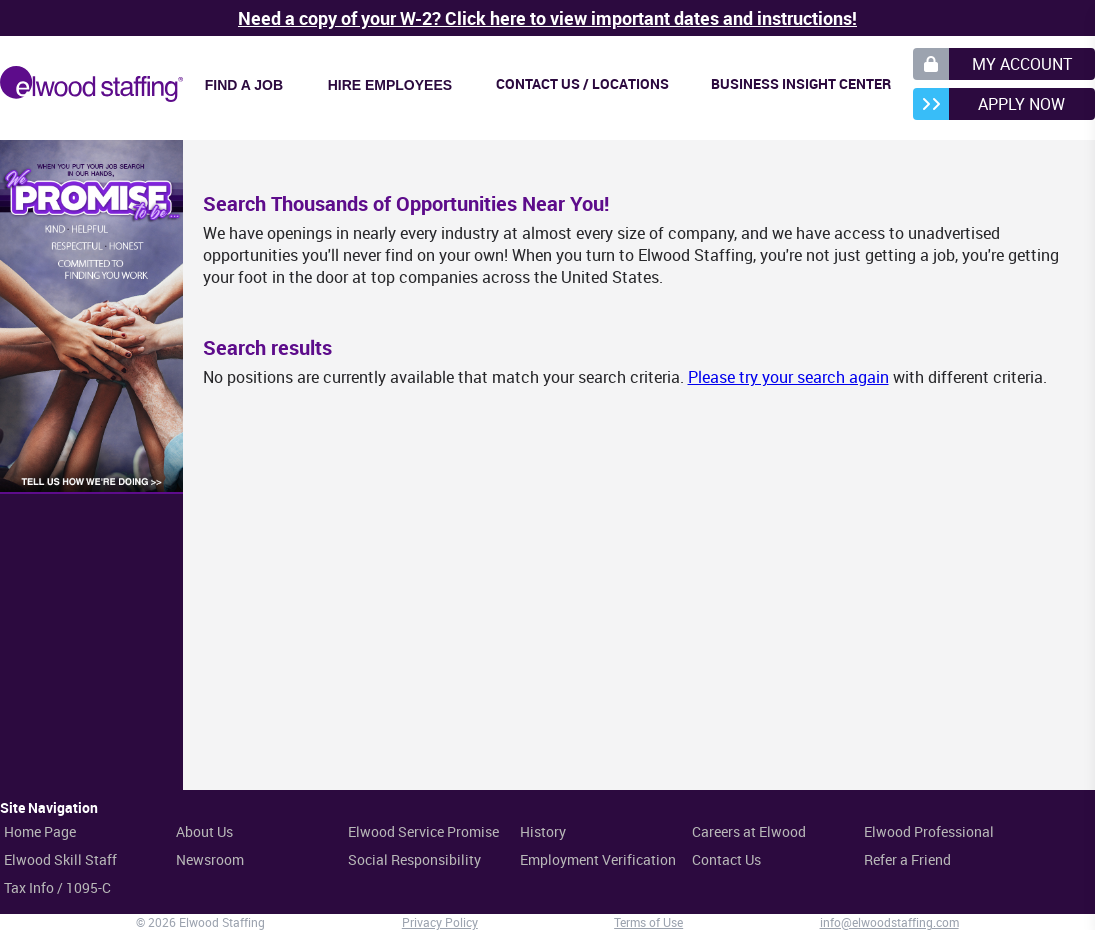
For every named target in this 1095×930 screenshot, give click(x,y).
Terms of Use (648, 922)
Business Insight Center (801, 83)
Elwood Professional (929, 831)
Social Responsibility (414, 859)
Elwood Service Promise (423, 831)
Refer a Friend (907, 859)
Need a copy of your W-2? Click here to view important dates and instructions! (547, 18)
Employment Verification (598, 859)
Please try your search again (788, 377)
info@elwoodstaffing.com (889, 922)
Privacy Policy (440, 922)
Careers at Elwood (749, 831)
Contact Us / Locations (582, 83)
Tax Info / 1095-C (57, 887)
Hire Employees (390, 85)
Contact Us (726, 859)
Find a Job (244, 85)
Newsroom (210, 859)
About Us (204, 831)
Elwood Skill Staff (60, 859)
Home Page (40, 831)
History (543, 831)
